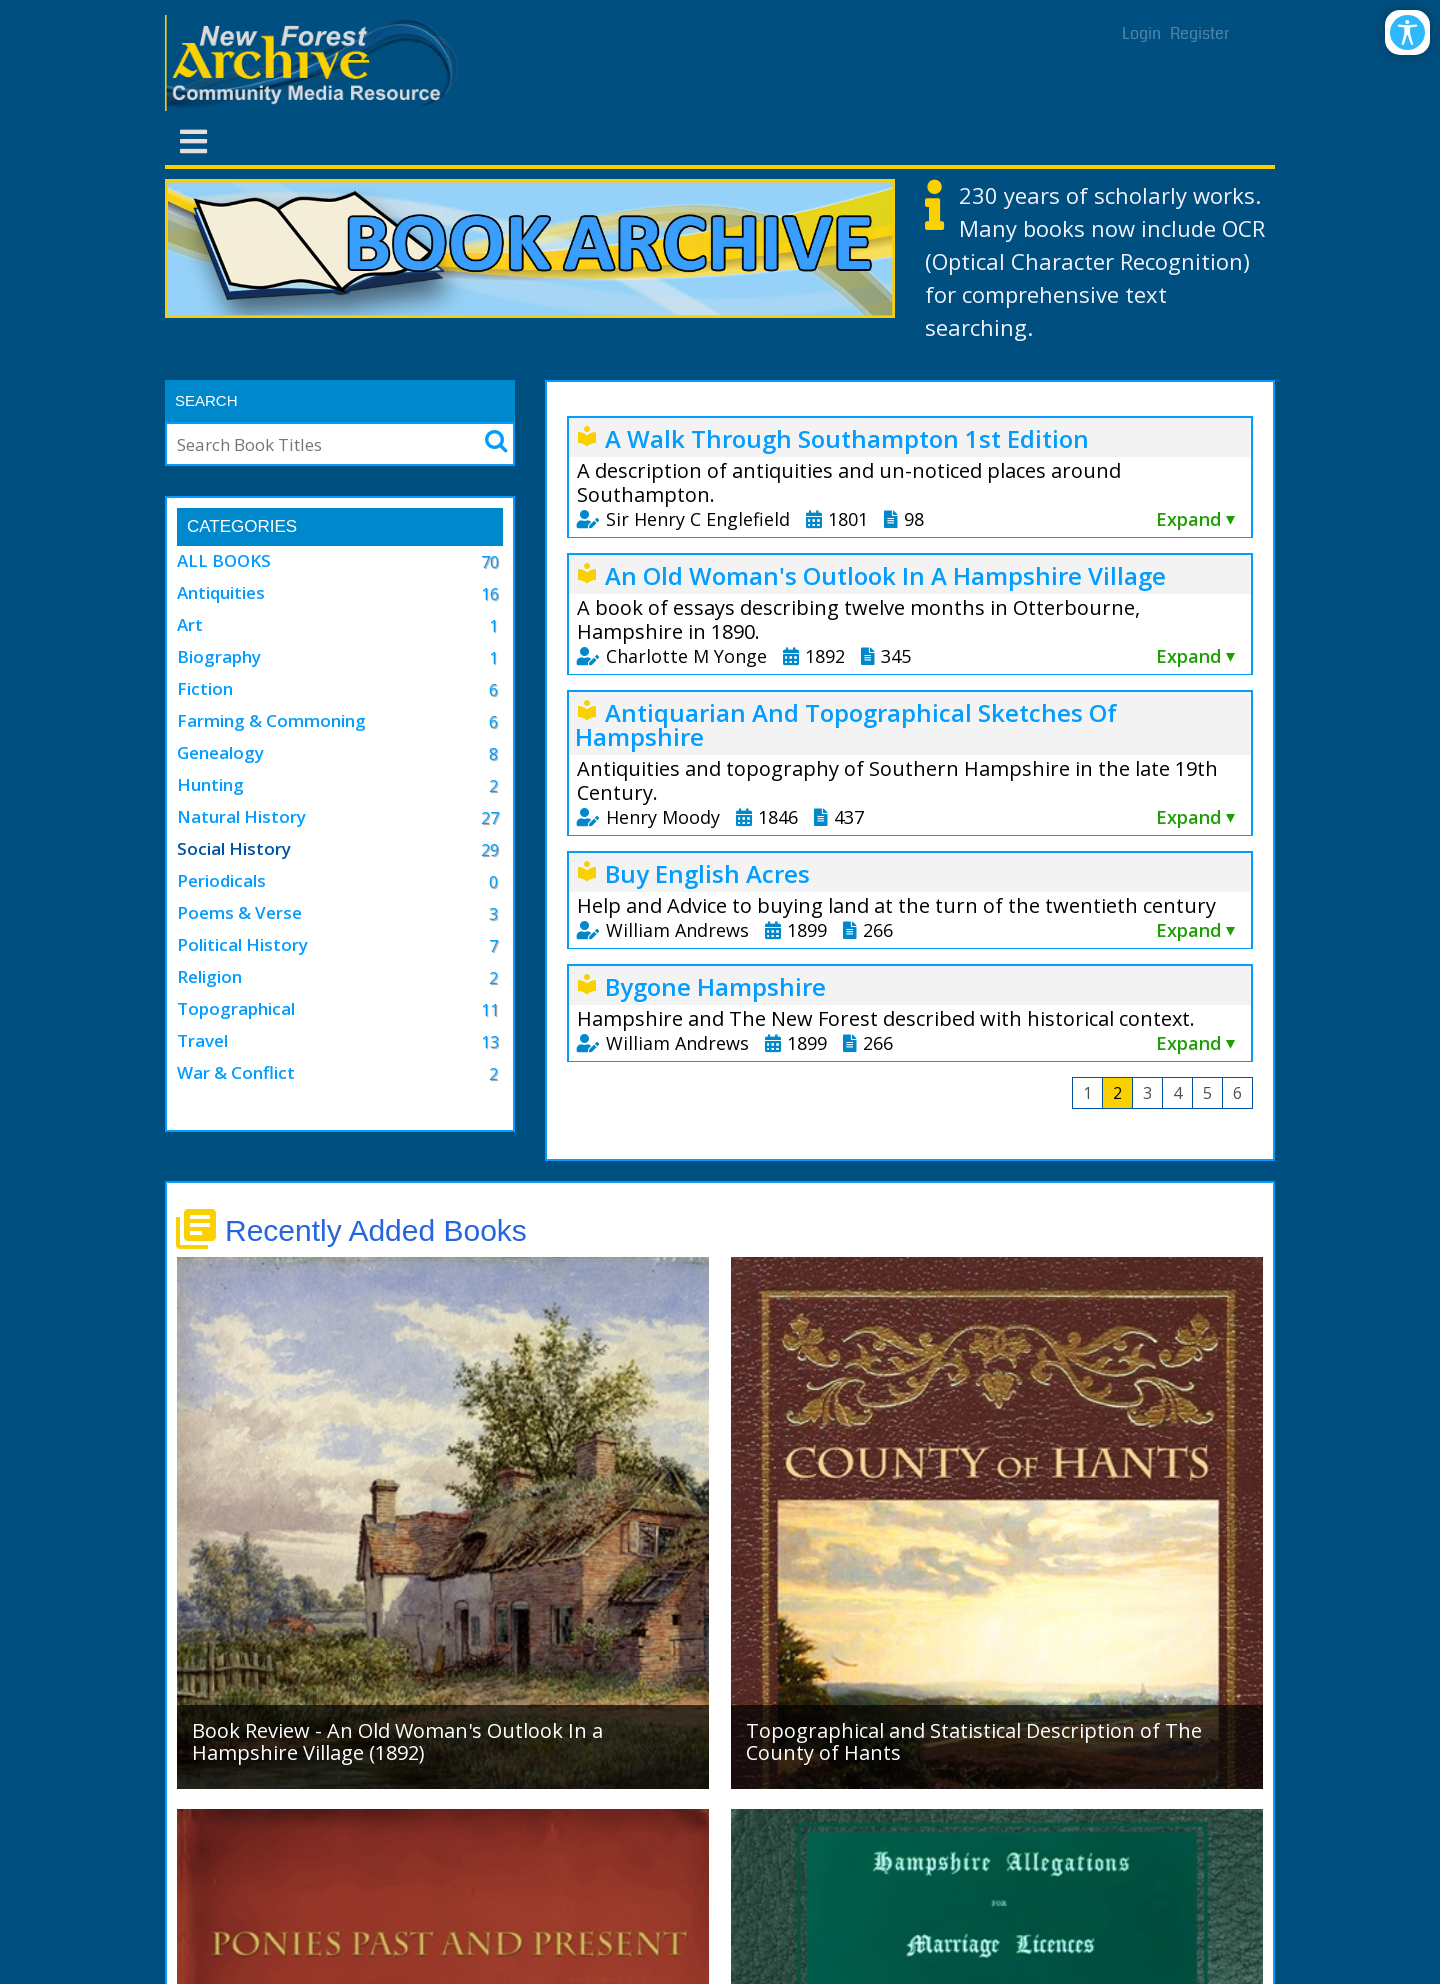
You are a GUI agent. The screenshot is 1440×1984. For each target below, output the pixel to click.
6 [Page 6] (1237, 1093)
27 (490, 818)
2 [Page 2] (1117, 1093)
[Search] (314, 444)
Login (1141, 33)
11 (490, 1010)
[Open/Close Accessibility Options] (1407, 32)
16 (490, 594)
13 (490, 1042)
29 (490, 850)
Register (1200, 33)
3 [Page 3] (1147, 1093)
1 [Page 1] (1087, 1093)
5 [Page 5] (1207, 1093)
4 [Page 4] (1177, 1093)
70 (490, 562)
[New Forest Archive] (315, 63)
